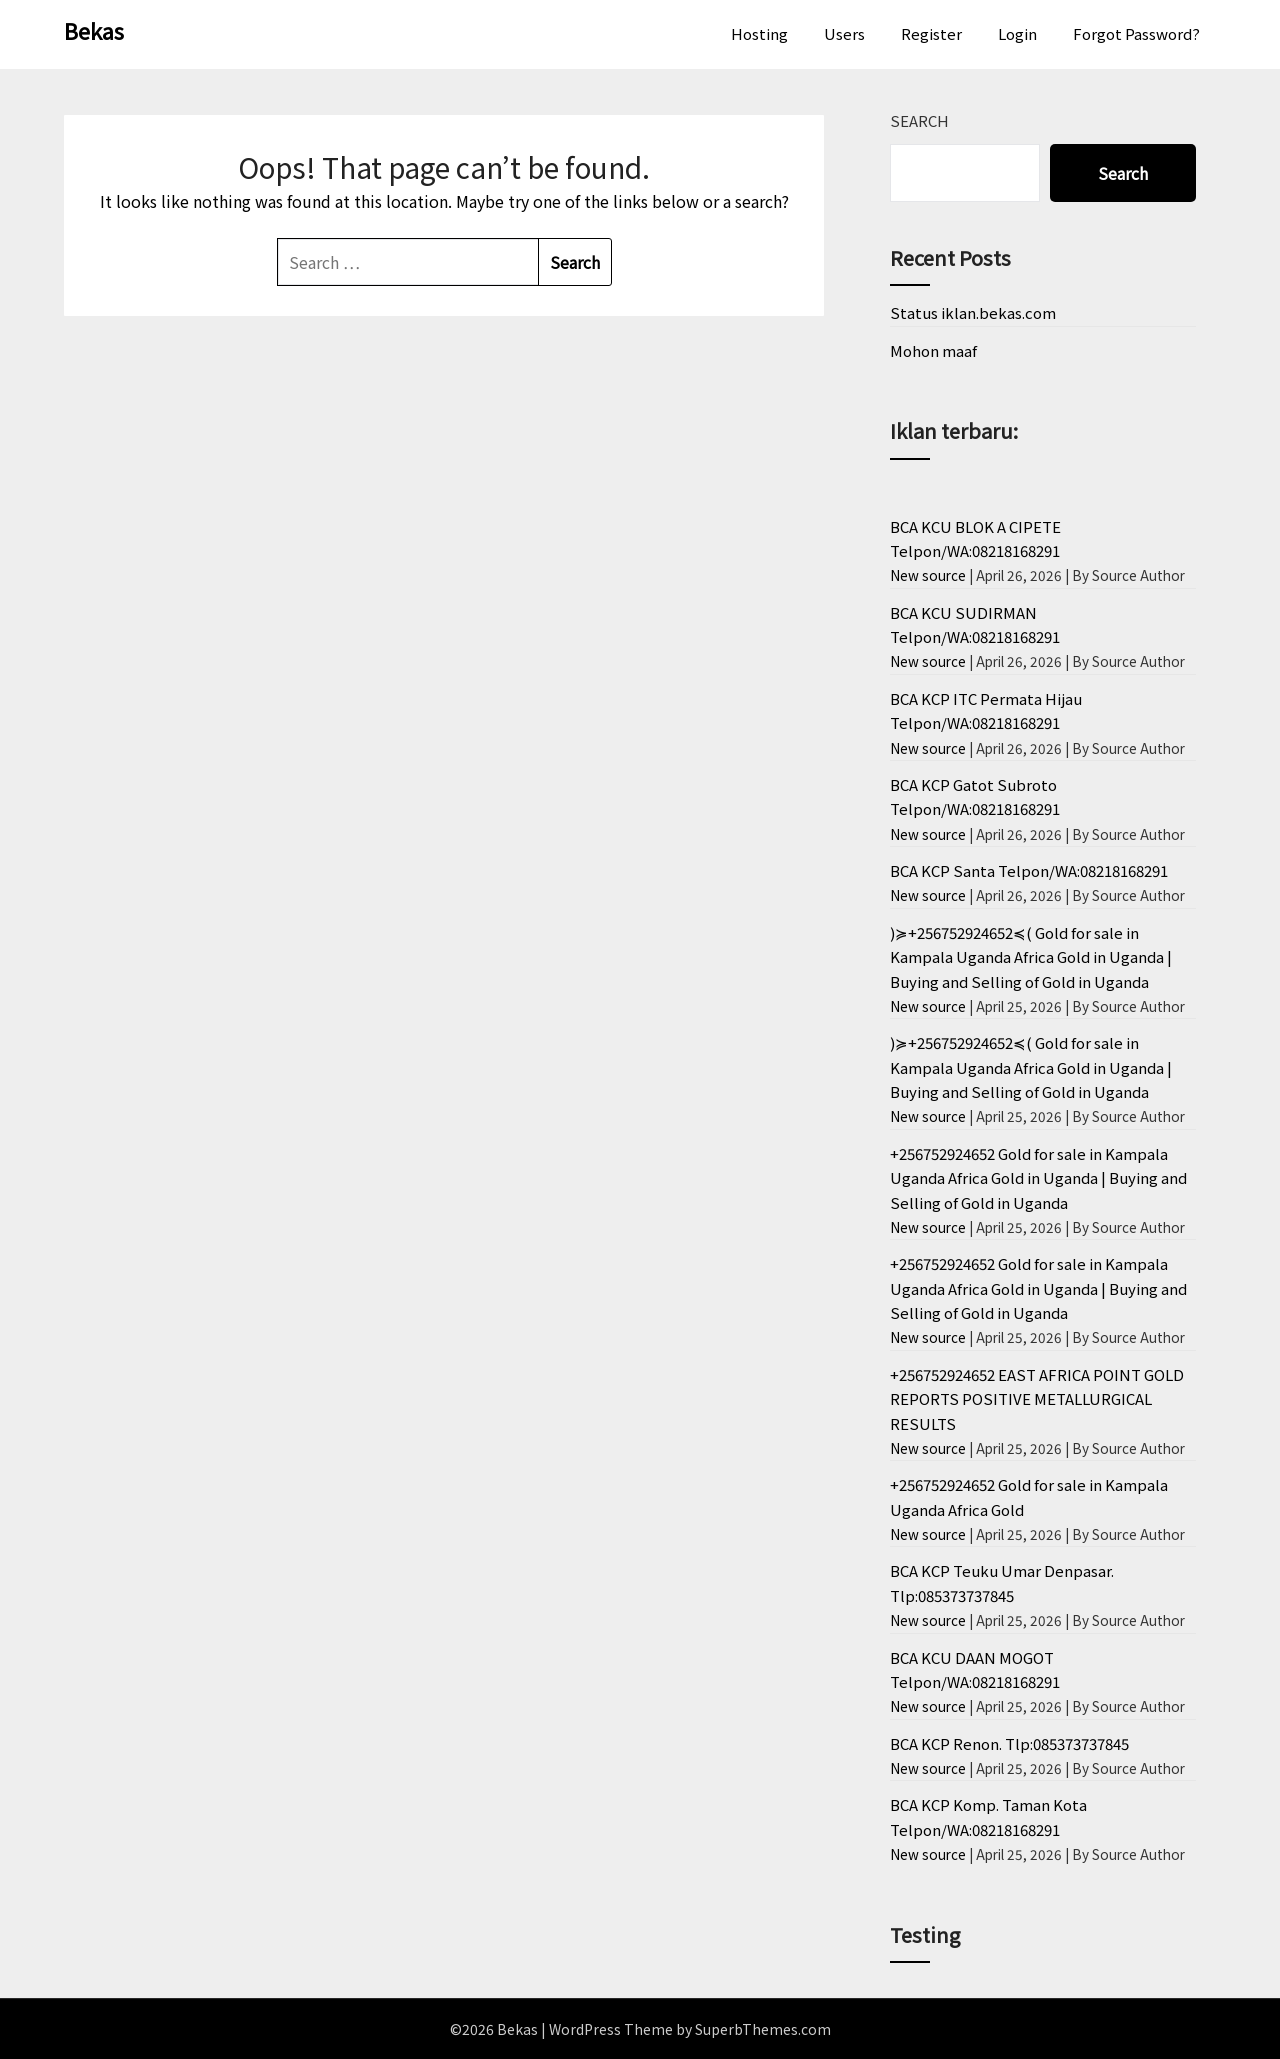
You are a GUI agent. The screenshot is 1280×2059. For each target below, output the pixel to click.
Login (1017, 33)
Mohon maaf (933, 350)
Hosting (759, 33)
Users (844, 33)
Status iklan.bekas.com (973, 312)
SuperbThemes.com (763, 2029)
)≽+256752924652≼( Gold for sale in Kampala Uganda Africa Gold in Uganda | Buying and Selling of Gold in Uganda (1031, 957)
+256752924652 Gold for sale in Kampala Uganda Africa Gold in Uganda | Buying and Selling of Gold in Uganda (1038, 1178)
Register (931, 33)
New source (928, 575)
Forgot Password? (1136, 33)
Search (919, 120)
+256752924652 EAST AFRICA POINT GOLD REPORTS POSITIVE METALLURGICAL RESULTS (1037, 1399)
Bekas (94, 30)
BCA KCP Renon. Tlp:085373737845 (1009, 1743)
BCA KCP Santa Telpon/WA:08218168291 (1029, 870)
